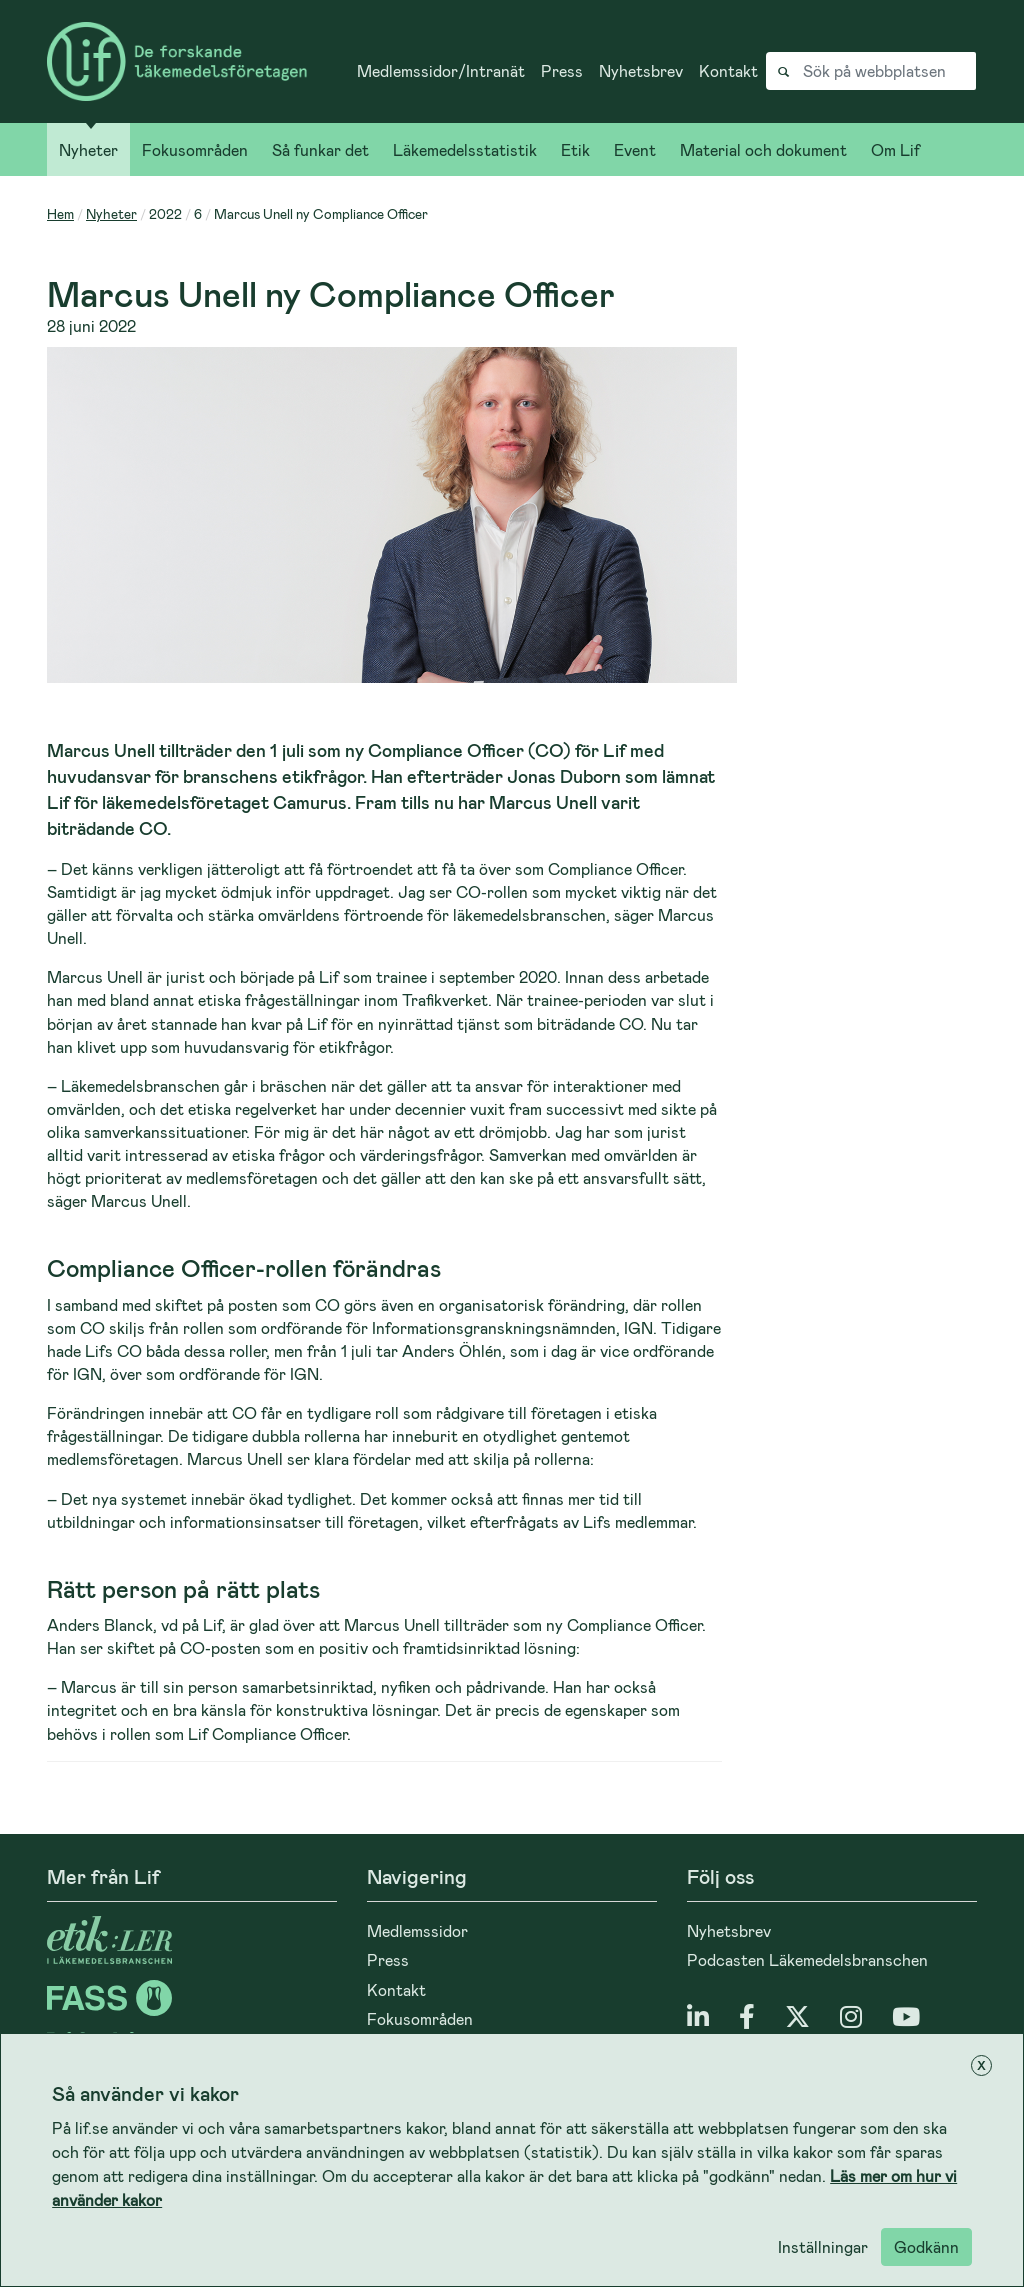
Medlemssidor (417, 1930)
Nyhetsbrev (641, 70)
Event (635, 149)
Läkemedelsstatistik (465, 149)
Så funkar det (320, 149)
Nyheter (88, 149)
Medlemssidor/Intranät (441, 70)
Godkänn (926, 2246)
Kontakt (728, 70)
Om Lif (895, 149)
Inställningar (823, 2246)
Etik (575, 149)
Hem (60, 213)
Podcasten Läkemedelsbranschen (807, 1959)
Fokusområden (195, 149)
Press (562, 70)
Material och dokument (763, 149)
